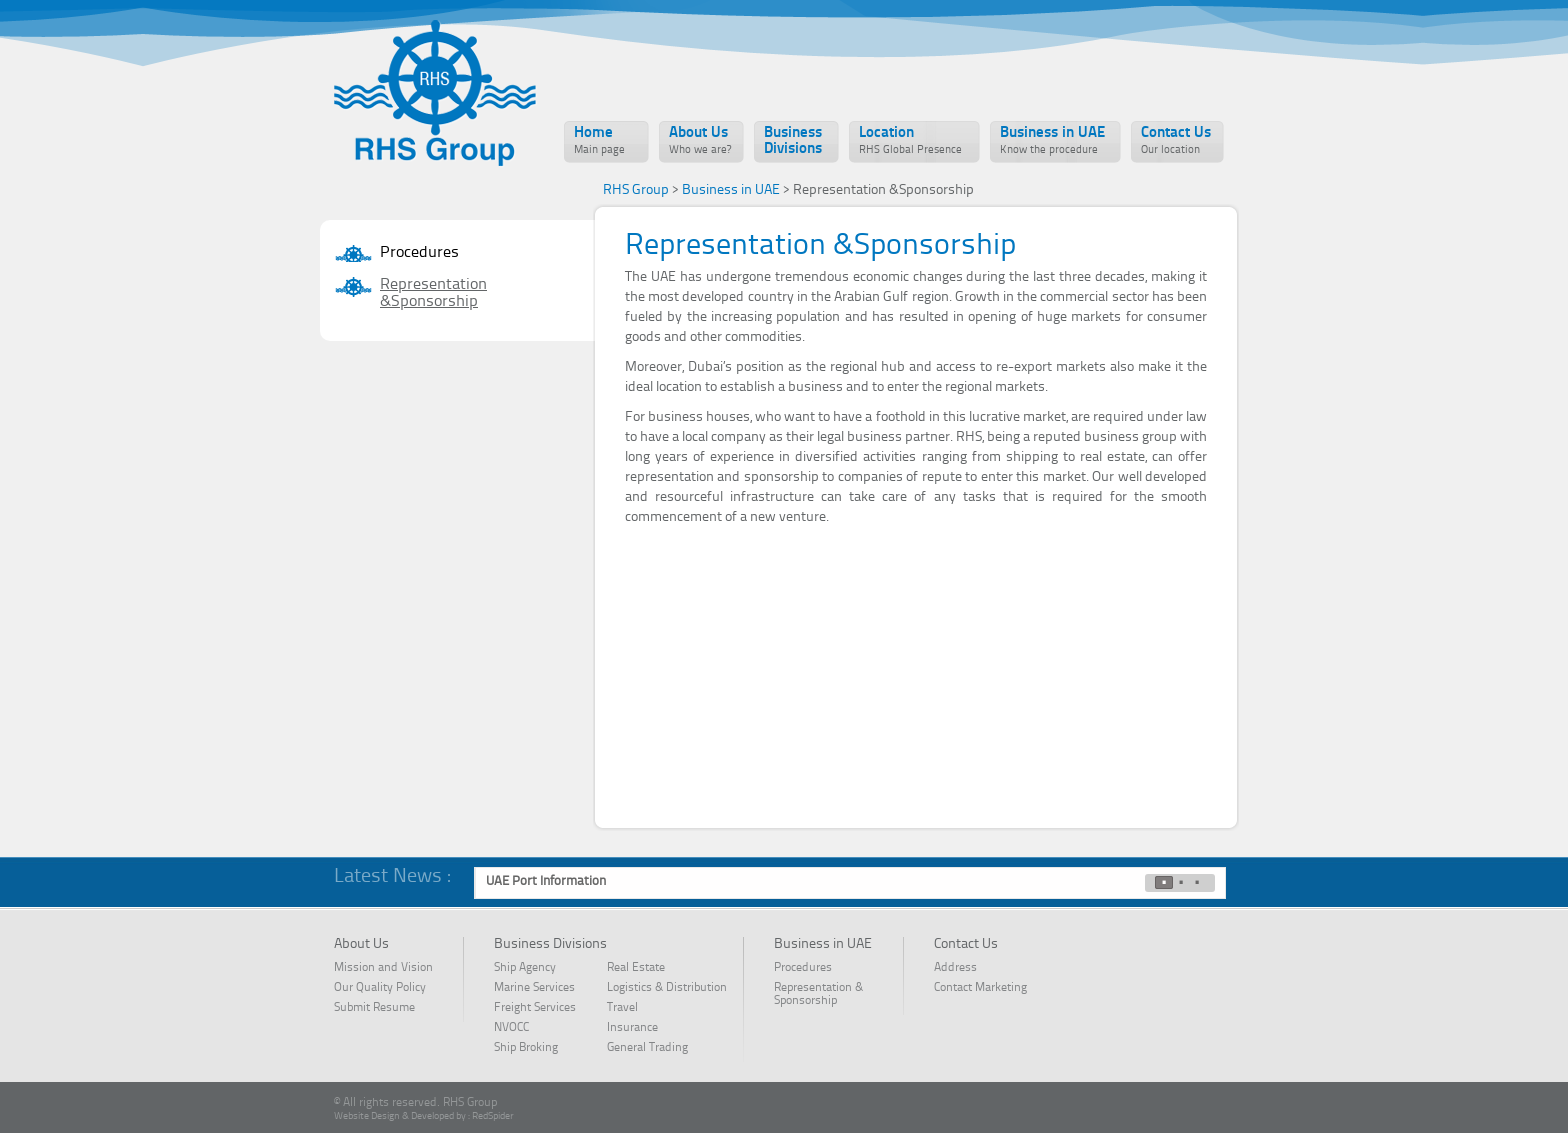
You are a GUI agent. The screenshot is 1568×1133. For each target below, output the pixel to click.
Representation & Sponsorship (818, 994)
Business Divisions (793, 141)
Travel (622, 1008)
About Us (700, 141)
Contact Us (1176, 141)
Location (910, 141)
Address (955, 968)
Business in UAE (1052, 141)
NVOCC (523, 1028)
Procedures (419, 253)
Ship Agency (525, 968)
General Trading (647, 1048)
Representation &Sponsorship (433, 293)
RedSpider (493, 1116)
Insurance (632, 1028)
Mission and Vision (383, 968)
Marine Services (534, 988)
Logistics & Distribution (667, 988)
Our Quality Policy (380, 988)
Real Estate (636, 968)
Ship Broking (526, 1048)
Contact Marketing (980, 988)
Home (599, 141)
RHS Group (636, 190)
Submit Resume (374, 1008)
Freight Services (535, 1008)
